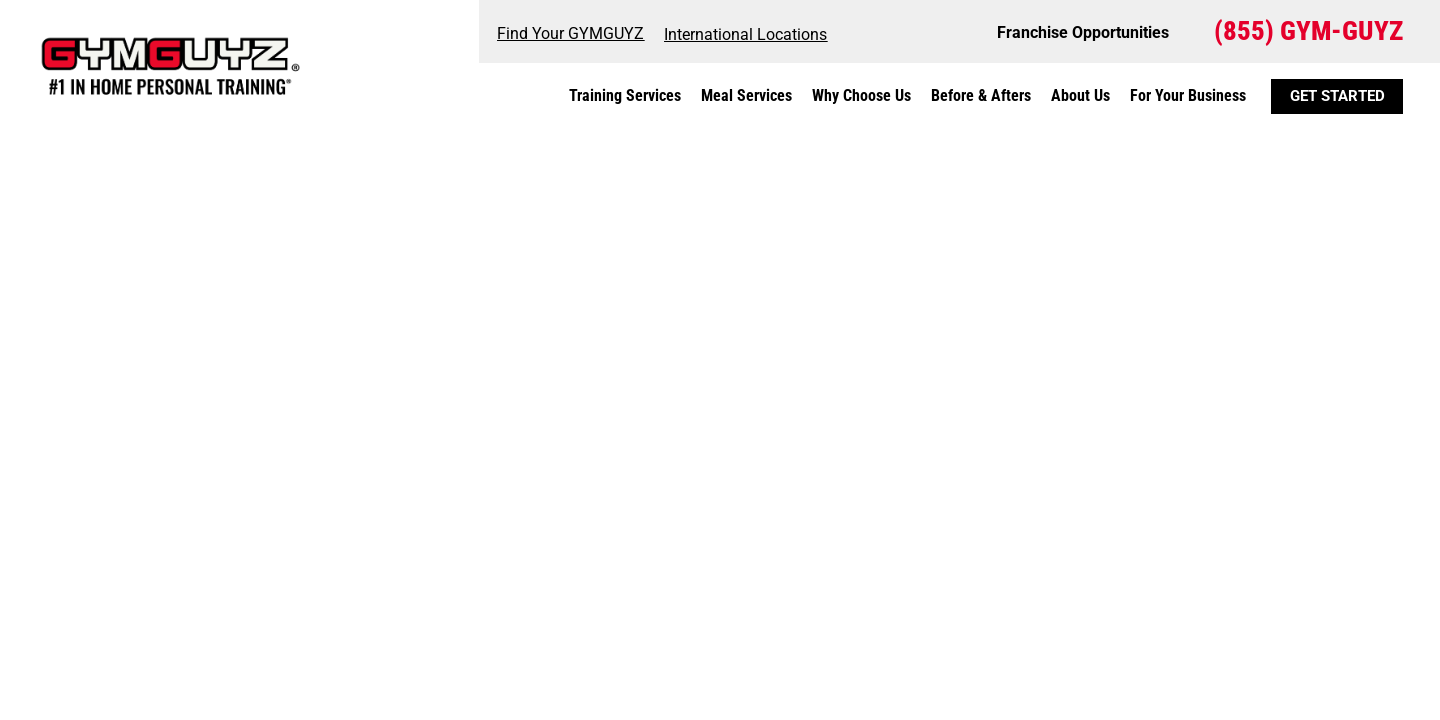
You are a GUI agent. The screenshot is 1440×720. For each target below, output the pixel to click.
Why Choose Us (861, 95)
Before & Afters (981, 95)
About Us (1080, 95)
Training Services (625, 95)
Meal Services (746, 95)
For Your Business (1188, 95)
